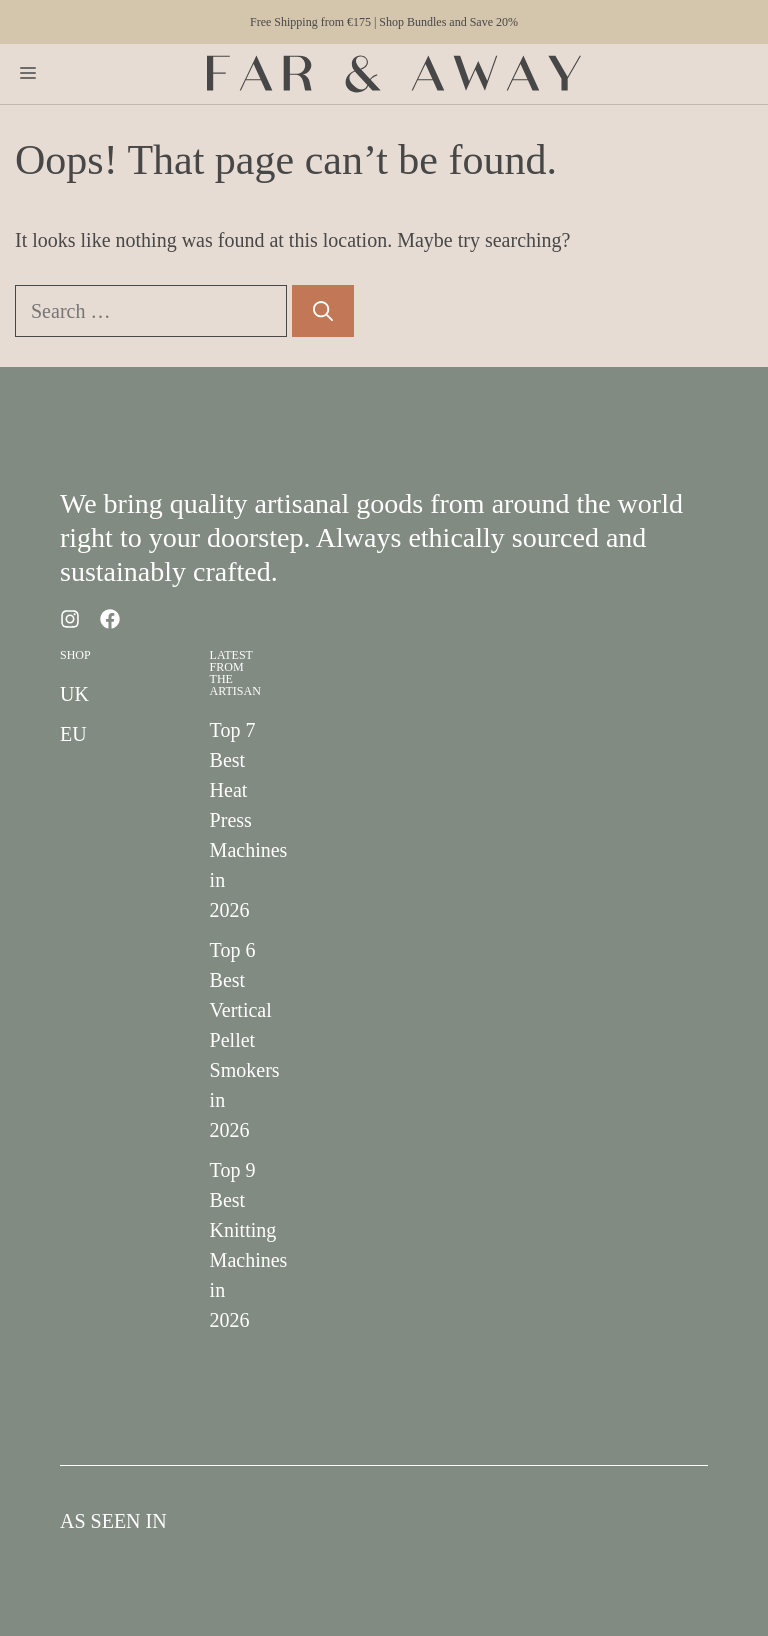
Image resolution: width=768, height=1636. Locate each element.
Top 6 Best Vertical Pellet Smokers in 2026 (245, 1040)
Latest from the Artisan (235, 673)
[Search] (323, 311)
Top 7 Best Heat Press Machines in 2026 (249, 820)
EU (73, 734)
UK (74, 694)
